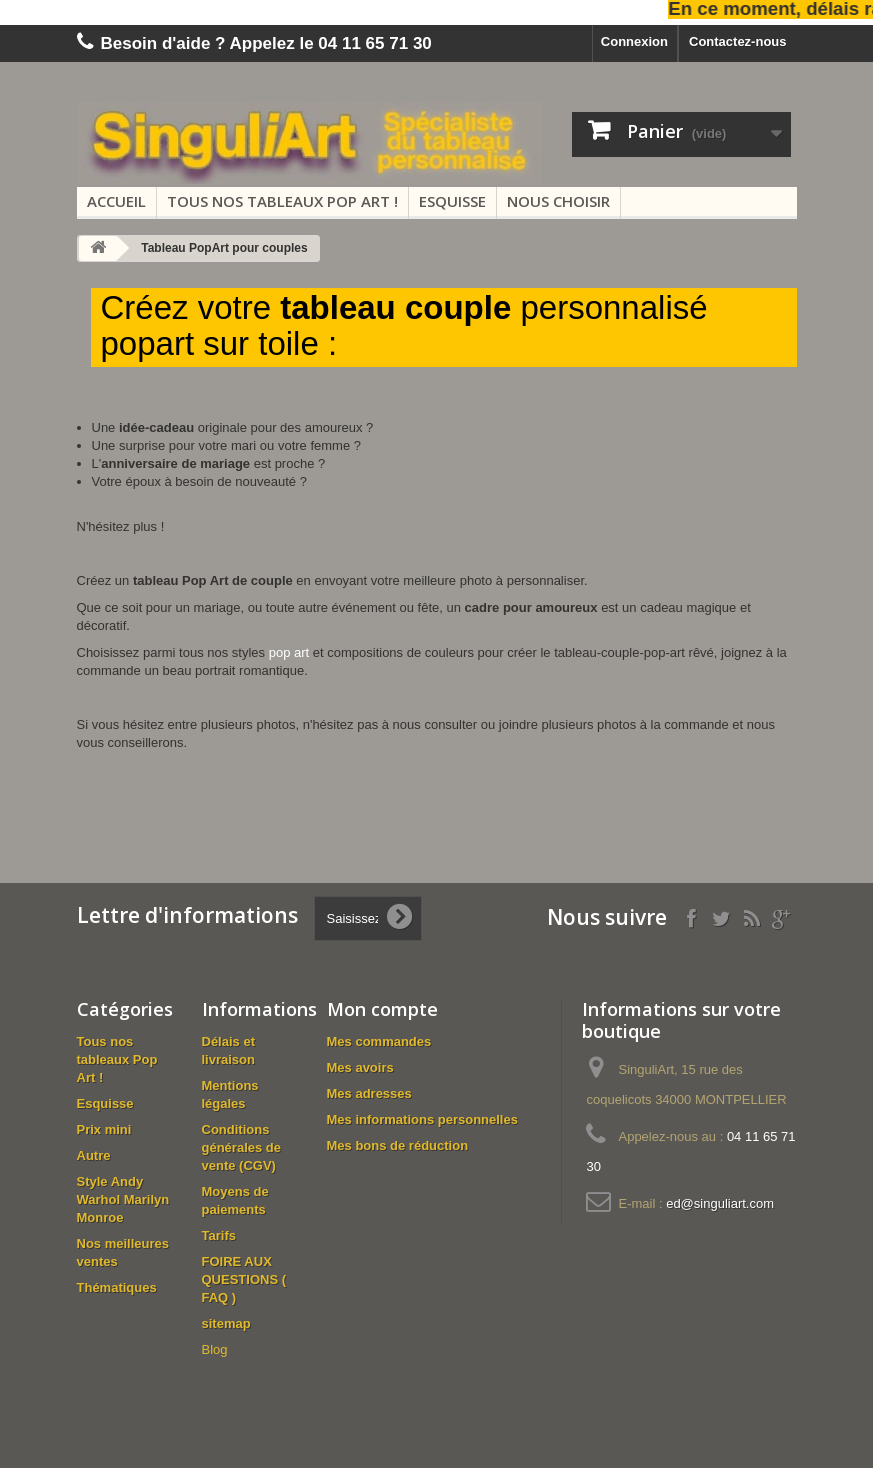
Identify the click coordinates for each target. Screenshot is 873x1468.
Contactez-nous (738, 41)
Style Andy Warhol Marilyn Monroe (123, 1199)
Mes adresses (369, 1093)
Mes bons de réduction (398, 1145)
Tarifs (219, 1235)
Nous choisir (558, 201)
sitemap (226, 1323)
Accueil (116, 201)
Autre (94, 1155)
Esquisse (452, 201)
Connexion (634, 41)
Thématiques (117, 1287)
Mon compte (382, 1009)
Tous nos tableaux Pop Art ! (282, 201)
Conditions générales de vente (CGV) (242, 1147)
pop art (289, 652)
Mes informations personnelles (422, 1119)
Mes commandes (379, 1041)
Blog (215, 1349)
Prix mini (104, 1129)
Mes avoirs (360, 1067)
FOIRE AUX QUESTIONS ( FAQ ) (244, 1279)
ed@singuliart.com (720, 1203)
